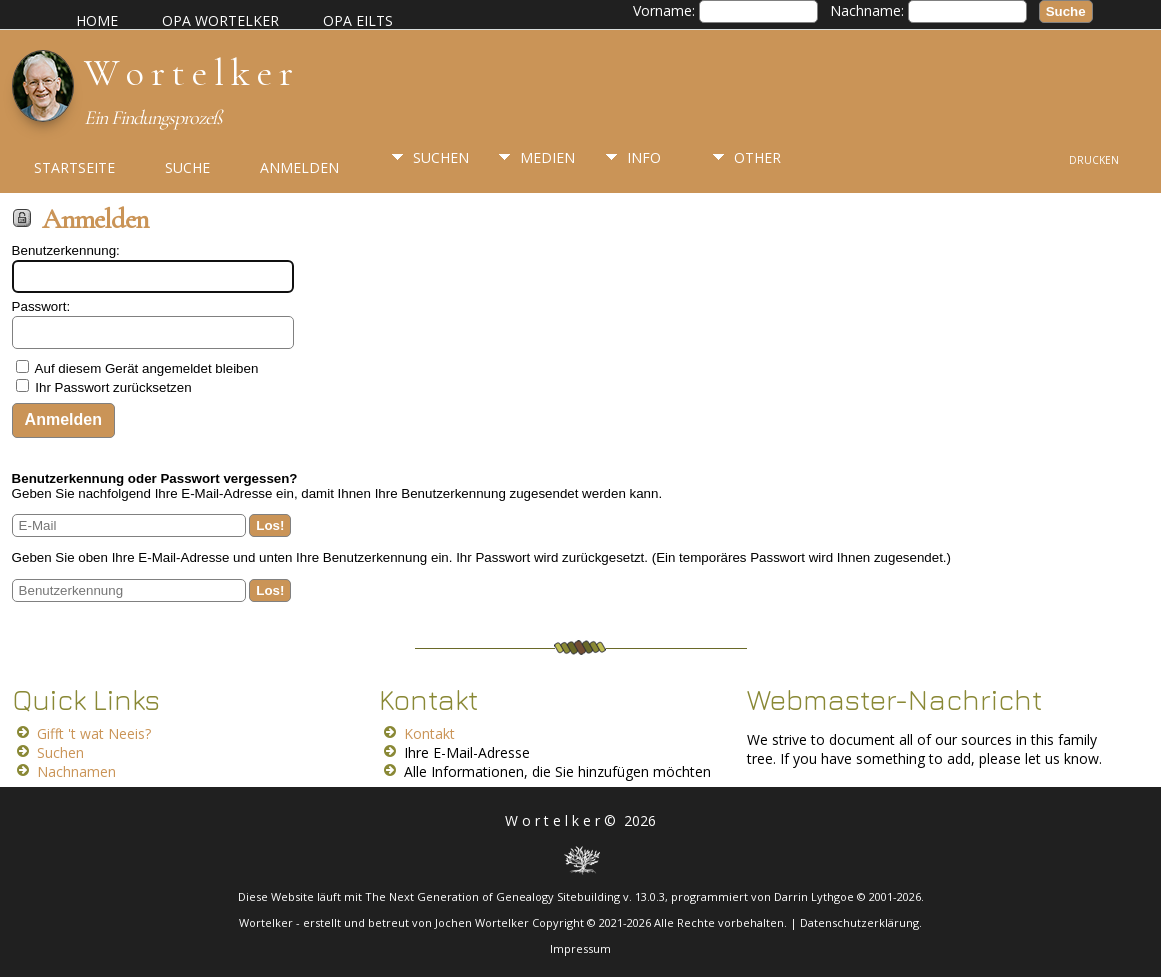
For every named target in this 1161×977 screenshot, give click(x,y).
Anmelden (299, 167)
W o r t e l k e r (188, 73)
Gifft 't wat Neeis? (94, 733)
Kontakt (429, 733)
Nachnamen (76, 771)
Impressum (580, 948)
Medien (547, 157)
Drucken (1094, 160)
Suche (187, 167)
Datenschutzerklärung (859, 922)
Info (644, 157)
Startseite (74, 167)
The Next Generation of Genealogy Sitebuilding (492, 896)
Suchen (441, 157)
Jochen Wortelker (482, 922)
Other (757, 157)
